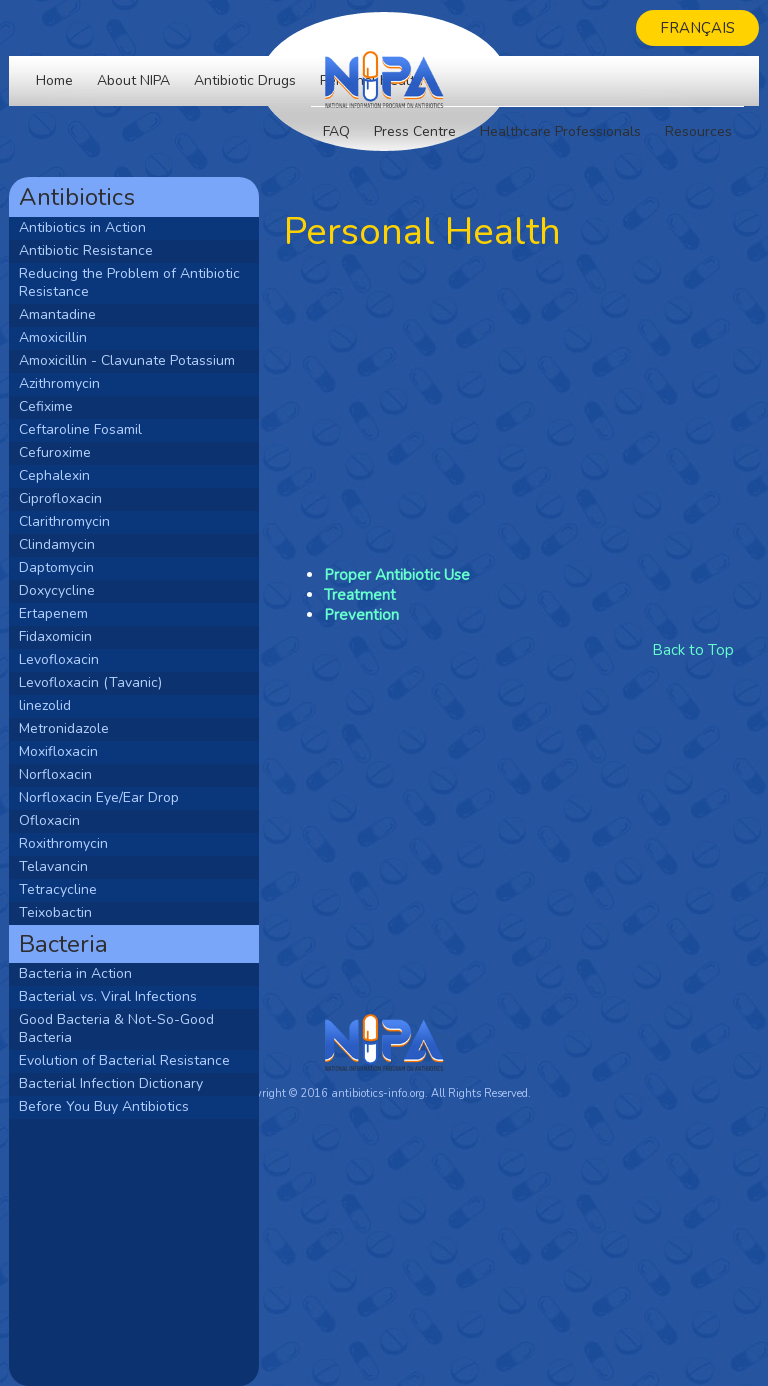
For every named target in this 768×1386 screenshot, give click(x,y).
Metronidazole (64, 728)
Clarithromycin (64, 521)
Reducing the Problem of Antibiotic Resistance (129, 282)
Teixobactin (55, 912)
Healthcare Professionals (560, 131)
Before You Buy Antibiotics (104, 1106)
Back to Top (693, 650)
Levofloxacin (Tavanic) (90, 682)
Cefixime (46, 406)
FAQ (336, 131)
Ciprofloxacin (60, 498)
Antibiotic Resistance (86, 250)
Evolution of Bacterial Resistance (124, 1060)
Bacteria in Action (75, 973)
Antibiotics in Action (82, 227)
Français (697, 28)
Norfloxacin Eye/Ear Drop (99, 797)
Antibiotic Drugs (245, 80)
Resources (698, 131)
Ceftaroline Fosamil (80, 429)
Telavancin (53, 866)
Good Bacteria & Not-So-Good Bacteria (116, 1028)
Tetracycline (58, 889)
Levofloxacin (59, 659)
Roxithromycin (63, 843)
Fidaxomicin (55, 636)
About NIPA (133, 80)
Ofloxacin (49, 820)
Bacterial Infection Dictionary (111, 1083)
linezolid (45, 705)
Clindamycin (57, 544)
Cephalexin (54, 475)
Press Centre (415, 131)
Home (54, 80)
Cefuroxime (55, 452)
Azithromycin (59, 383)
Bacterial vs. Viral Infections (108, 996)
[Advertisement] (134, 1251)
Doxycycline (57, 590)
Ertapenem (53, 613)
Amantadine (57, 314)
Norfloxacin (55, 774)
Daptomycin (56, 567)
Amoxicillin (53, 337)
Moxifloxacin (58, 751)
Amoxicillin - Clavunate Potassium (127, 360)
